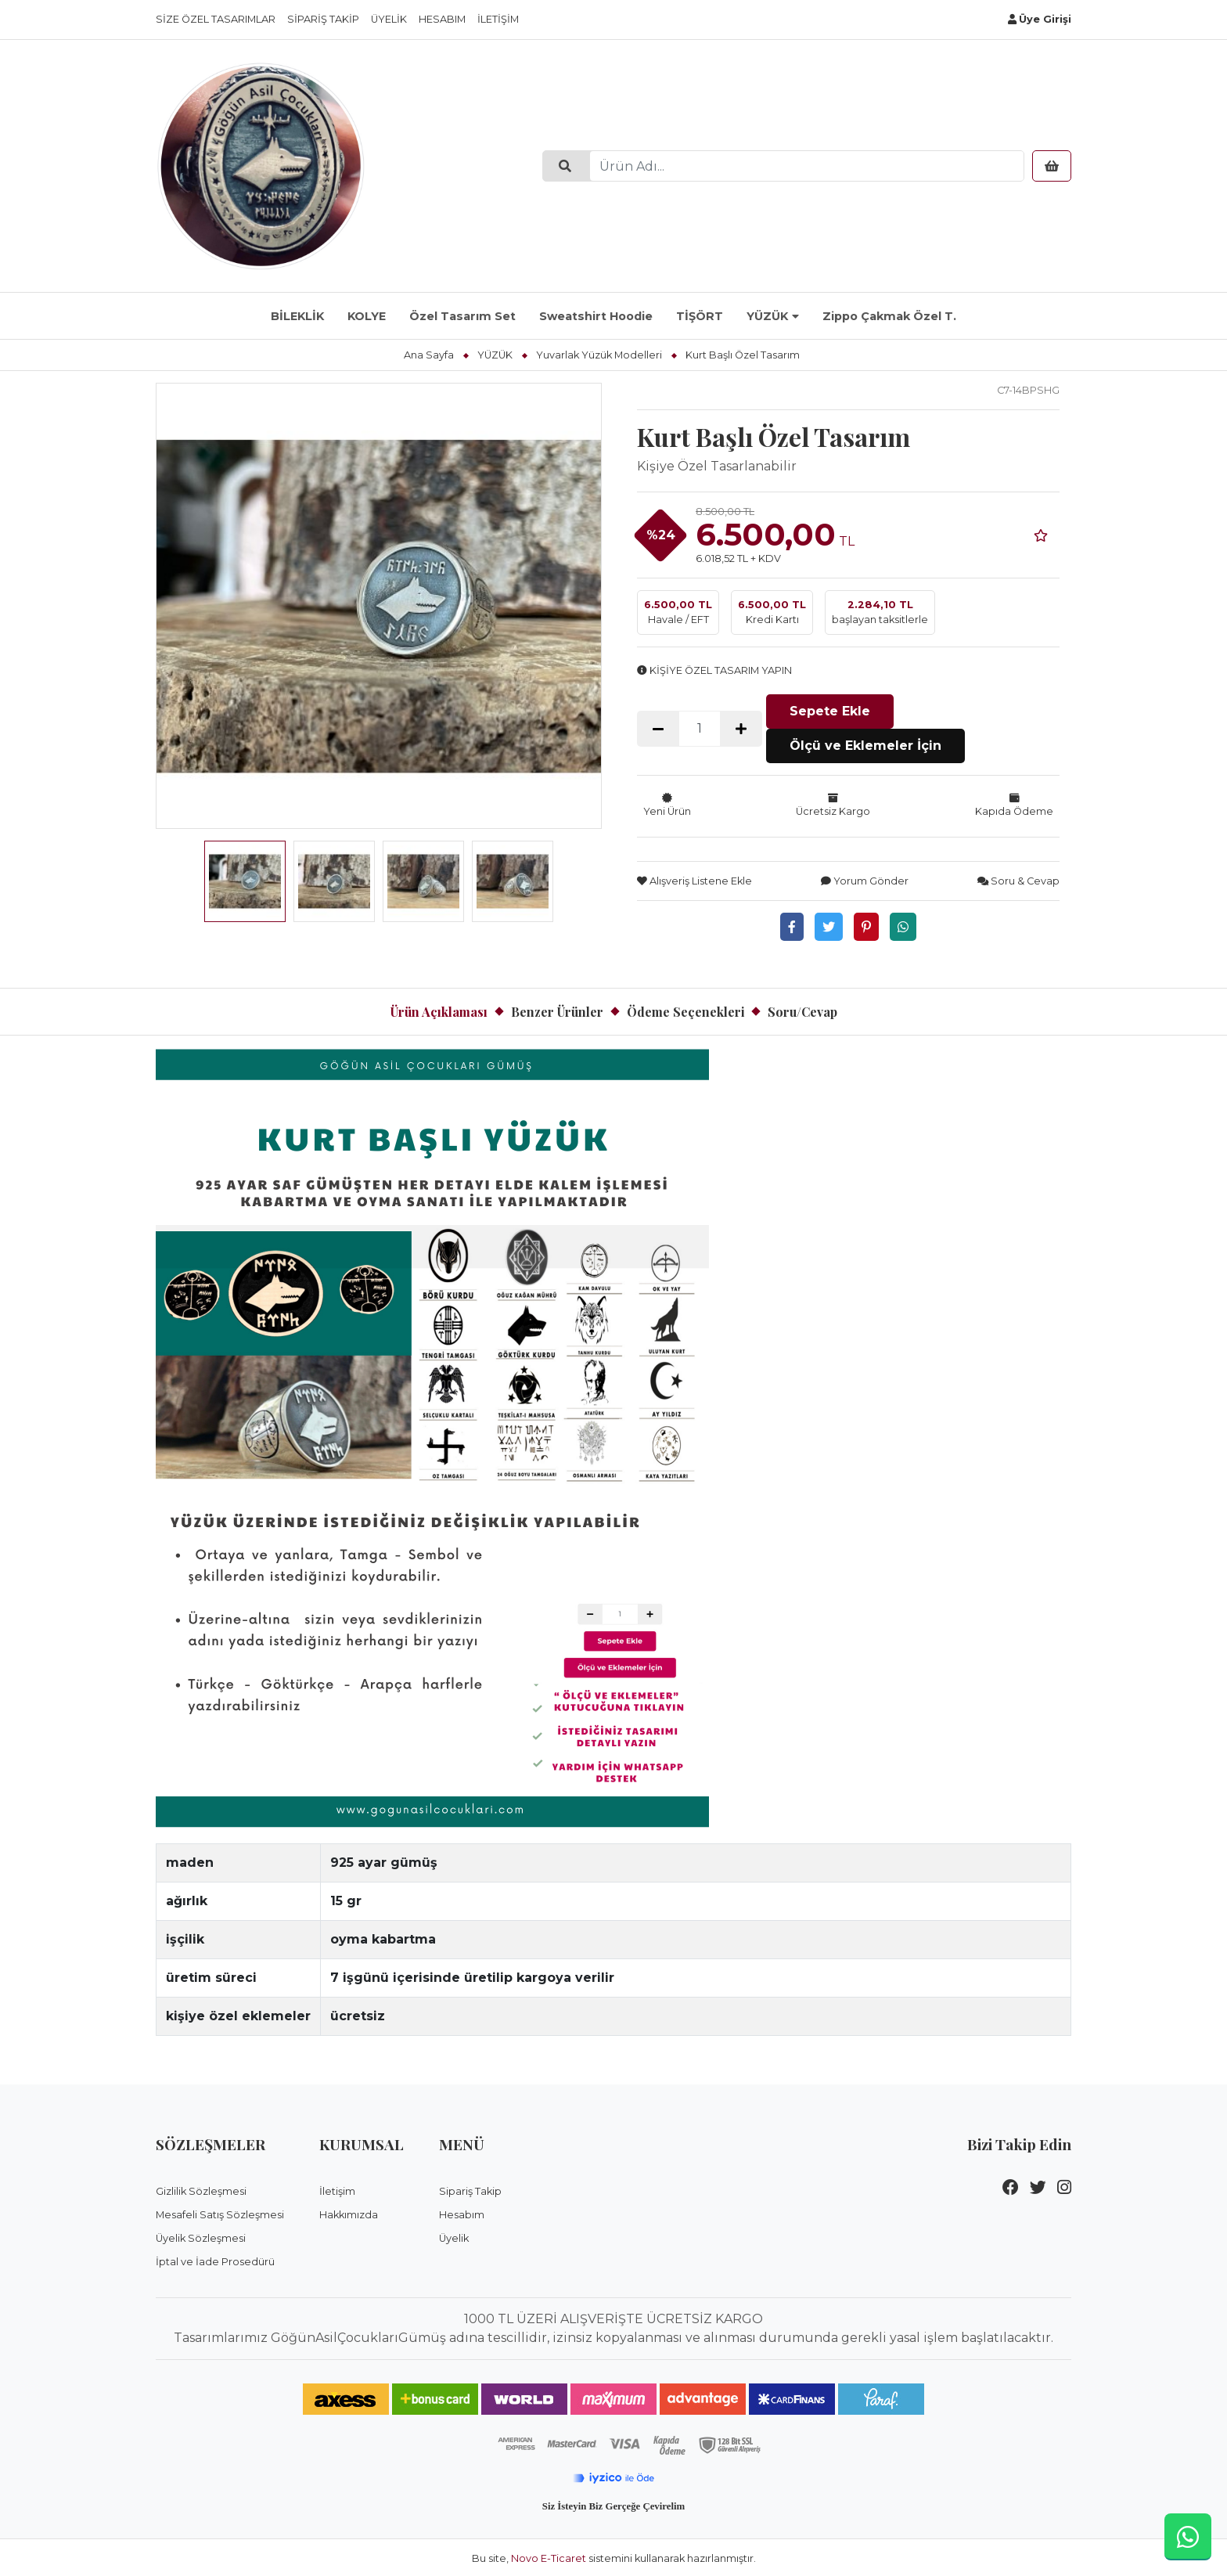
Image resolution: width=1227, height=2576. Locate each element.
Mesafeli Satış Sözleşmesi (220, 2214)
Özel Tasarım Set (462, 316)
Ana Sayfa (429, 355)
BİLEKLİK (297, 316)
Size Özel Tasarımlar (215, 19)
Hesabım (442, 19)
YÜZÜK (767, 316)
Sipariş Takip (323, 19)
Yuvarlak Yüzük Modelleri (599, 355)
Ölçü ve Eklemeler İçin (865, 744)
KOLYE (366, 316)
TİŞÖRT (699, 316)
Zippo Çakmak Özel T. (889, 316)
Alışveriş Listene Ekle (694, 880)
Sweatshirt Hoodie (596, 316)
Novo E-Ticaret (548, 2557)
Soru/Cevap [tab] (802, 1011)
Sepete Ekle (830, 710)
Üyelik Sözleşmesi (201, 2237)
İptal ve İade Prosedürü (215, 2261)
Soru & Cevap (1018, 880)
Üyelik (389, 19)
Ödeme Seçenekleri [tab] (685, 1011)
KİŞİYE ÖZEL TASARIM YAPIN (714, 670)
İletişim (498, 19)
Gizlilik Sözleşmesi (201, 2190)
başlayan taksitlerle (880, 611)
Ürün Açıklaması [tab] (439, 1011)
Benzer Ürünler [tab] (557, 1011)
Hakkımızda (348, 2214)
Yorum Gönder (865, 880)
